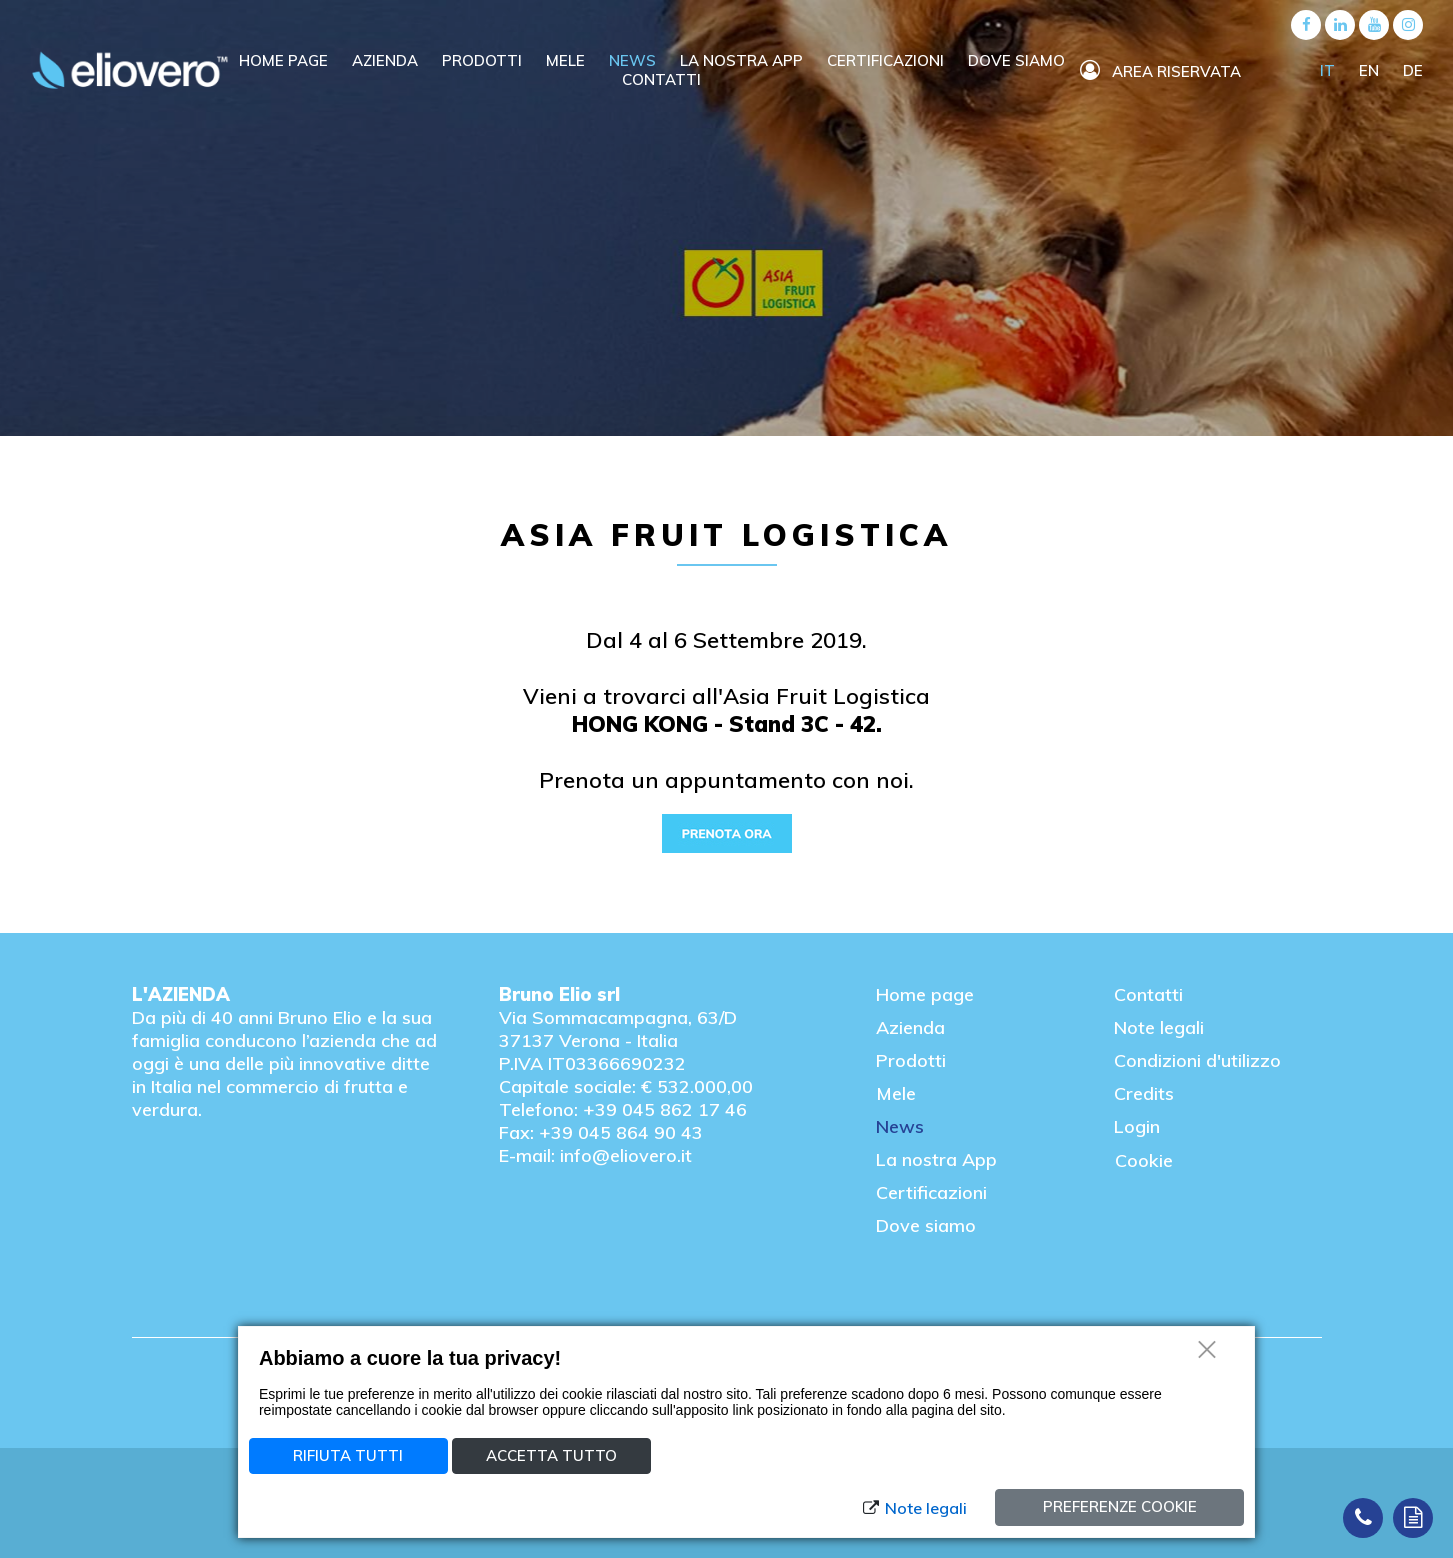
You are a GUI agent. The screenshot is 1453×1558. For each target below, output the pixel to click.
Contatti (661, 79)
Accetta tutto (551, 1455)
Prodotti (484, 60)
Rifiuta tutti (348, 1455)
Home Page (285, 60)
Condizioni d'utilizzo (1197, 1060)
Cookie (1144, 1160)
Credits (1144, 1093)
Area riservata (1160, 71)
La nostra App (936, 1159)
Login (1137, 1126)
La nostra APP (743, 60)
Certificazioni (887, 60)
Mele (567, 60)
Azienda (387, 60)
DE (1413, 70)
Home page (925, 994)
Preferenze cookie (1120, 1506)
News (634, 60)
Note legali (1159, 1027)
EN (1371, 70)
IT (1329, 70)
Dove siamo (1016, 60)
